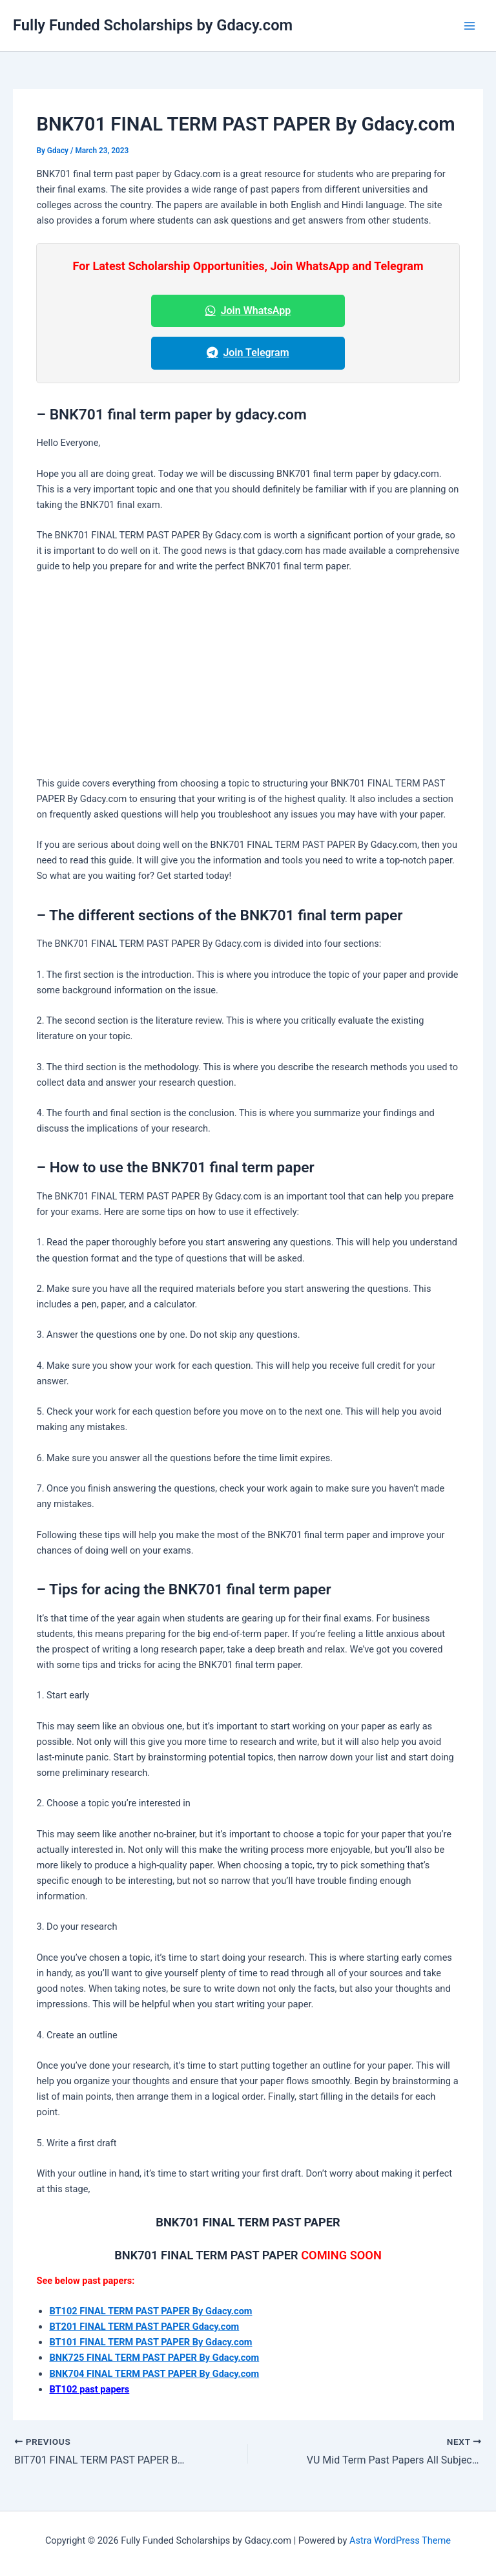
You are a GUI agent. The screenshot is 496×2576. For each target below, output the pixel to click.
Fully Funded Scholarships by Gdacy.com (153, 25)
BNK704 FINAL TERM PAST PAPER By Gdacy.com (154, 2374)
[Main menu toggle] (469, 25)
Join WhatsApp (248, 310)
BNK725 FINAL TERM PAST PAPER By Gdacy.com (154, 2357)
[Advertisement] (248, 679)
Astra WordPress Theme (400, 2540)
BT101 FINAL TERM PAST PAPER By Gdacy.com (150, 2342)
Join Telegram (248, 352)
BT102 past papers (89, 2389)
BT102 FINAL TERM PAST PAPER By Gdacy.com (150, 2311)
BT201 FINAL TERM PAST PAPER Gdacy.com (144, 2326)
